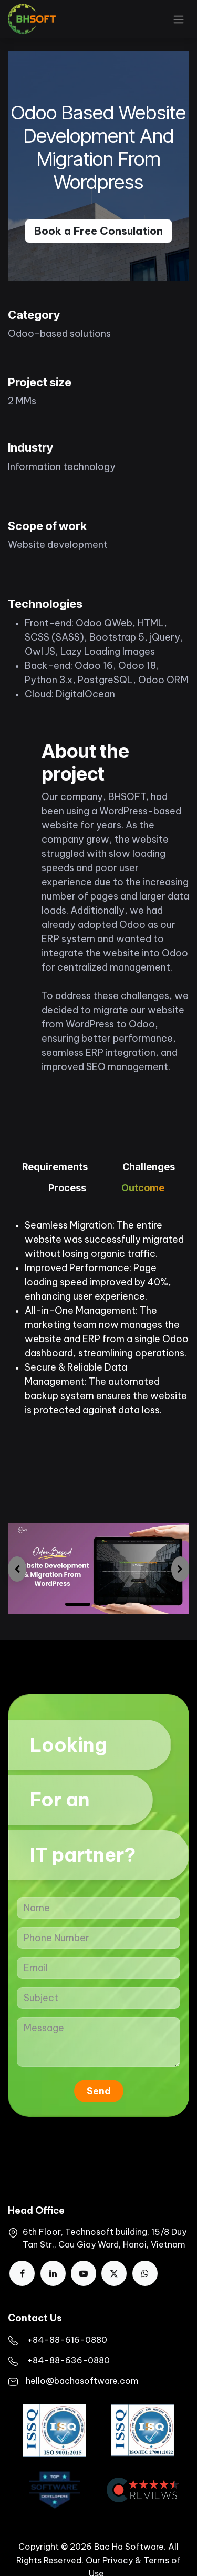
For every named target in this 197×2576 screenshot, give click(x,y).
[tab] (55, 1168)
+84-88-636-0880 (68, 2360)
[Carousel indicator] (107, 1604)
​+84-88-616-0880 (67, 2339)
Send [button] (99, 2091)
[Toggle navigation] (178, 19)
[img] (17, 1568)
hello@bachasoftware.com (82, 2380)
